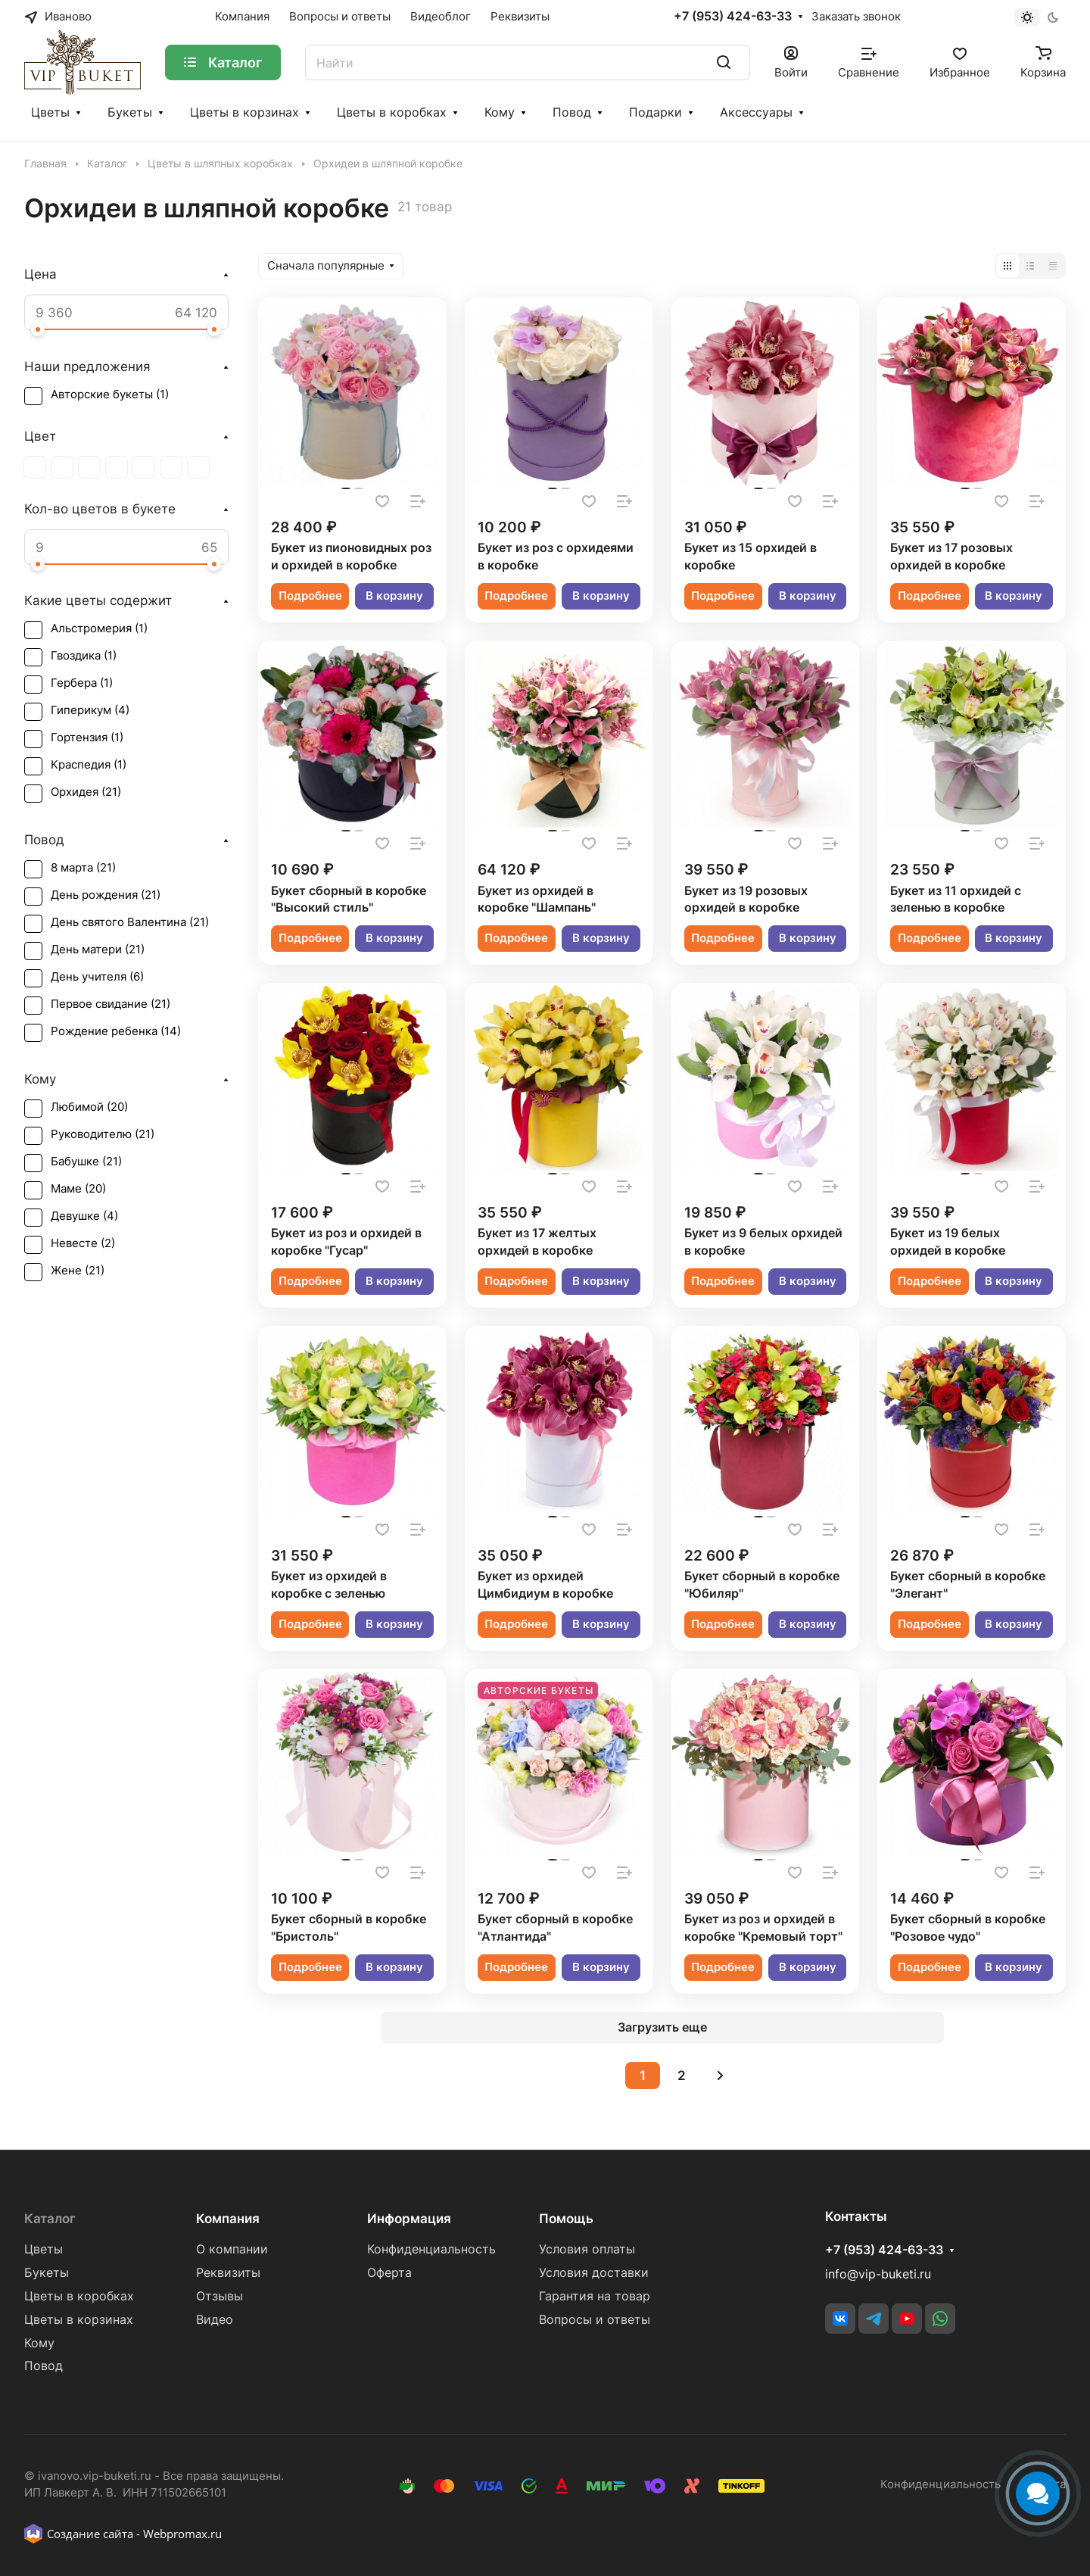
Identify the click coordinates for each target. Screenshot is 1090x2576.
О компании (232, 2249)
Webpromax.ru (182, 2533)
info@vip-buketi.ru (878, 2274)
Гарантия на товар (594, 2296)
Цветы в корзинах (244, 112)
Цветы (50, 112)
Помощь (566, 2218)
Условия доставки (594, 2273)
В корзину (394, 596)
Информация (409, 2218)
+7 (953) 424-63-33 (733, 16)
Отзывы (219, 2296)
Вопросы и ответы (594, 2319)
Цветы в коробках (392, 112)
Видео (214, 2319)
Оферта (389, 2273)
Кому (499, 112)
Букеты (129, 112)
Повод (572, 112)
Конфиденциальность (431, 2249)
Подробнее (310, 596)
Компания (228, 2218)
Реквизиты (228, 2273)
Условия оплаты (587, 2249)
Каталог (50, 2218)
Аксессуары (756, 112)
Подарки (655, 112)
